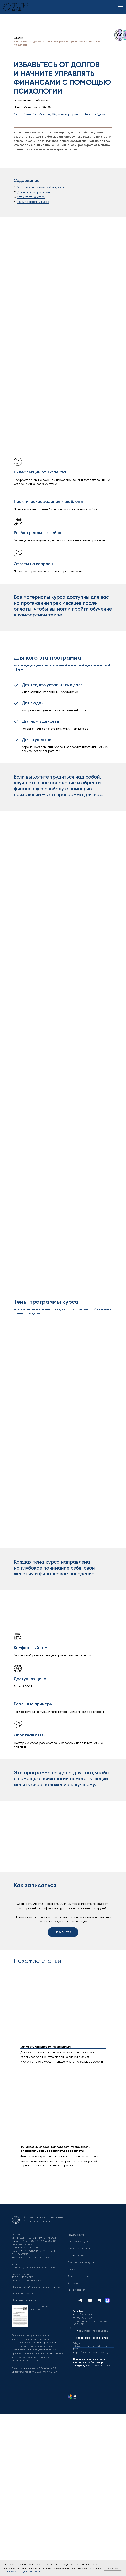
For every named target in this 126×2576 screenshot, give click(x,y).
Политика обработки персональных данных (36, 2287)
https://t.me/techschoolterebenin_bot (93, 2346)
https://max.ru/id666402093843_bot (92, 2352)
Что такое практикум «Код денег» (40, 187)
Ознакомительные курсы (81, 2262)
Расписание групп (78, 2242)
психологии (38, 91)
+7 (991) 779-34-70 (82, 2318)
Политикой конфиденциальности (22, 2571)
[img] (71, 2300)
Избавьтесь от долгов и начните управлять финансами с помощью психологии (57, 43)
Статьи (18, 38)
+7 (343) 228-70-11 (82, 2314)
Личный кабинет (76, 2290)
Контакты (73, 2283)
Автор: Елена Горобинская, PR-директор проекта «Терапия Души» (59, 114)
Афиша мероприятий (79, 2249)
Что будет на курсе (31, 197)
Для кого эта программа (34, 192)
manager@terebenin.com (95, 2331)
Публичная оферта (22, 2294)
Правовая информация (25, 2300)
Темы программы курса (33, 201)
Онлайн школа (76, 2255)
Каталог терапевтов (79, 2276)
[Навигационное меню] (120, 7)
